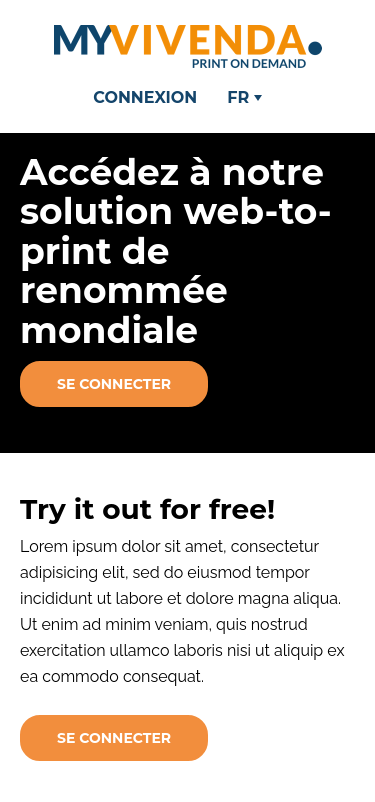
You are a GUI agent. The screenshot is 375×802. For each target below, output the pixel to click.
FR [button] (244, 97)
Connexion (145, 97)
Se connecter (114, 384)
